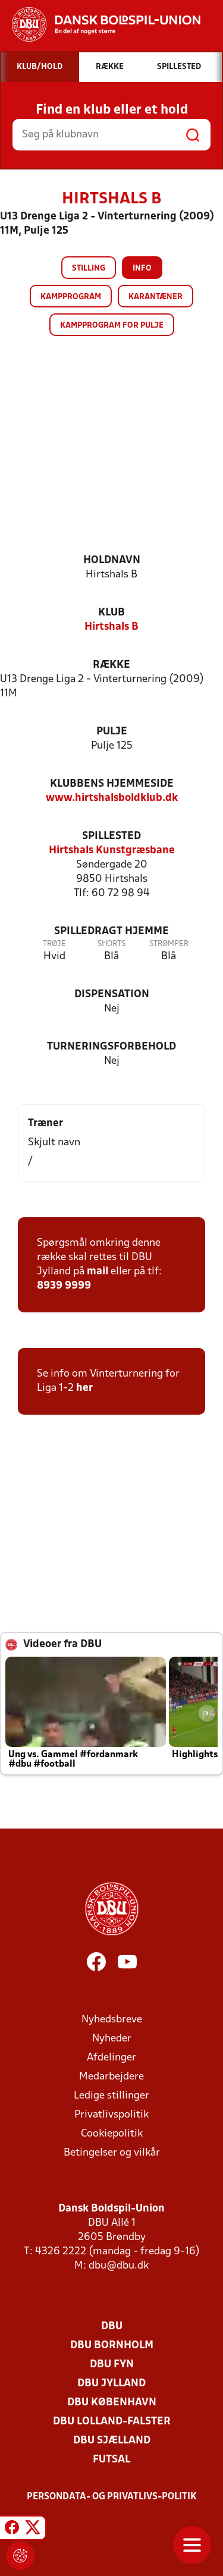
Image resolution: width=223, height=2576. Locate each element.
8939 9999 (64, 1286)
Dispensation (111, 994)
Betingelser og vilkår (112, 2153)
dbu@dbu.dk (119, 2266)
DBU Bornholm (111, 2346)
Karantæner (155, 297)
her (84, 1388)
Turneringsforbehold (111, 1047)
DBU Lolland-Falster (112, 2422)
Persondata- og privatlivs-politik (112, 2497)
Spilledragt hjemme (111, 931)
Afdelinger (111, 2058)
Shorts (111, 944)
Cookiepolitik (112, 2134)
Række (111, 665)
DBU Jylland (111, 2384)
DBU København (111, 2403)
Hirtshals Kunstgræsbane (112, 851)
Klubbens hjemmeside (112, 784)
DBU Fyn (112, 2365)
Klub (111, 613)
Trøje (54, 944)
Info (142, 268)
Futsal (111, 2460)
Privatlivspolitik (111, 2115)
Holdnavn (111, 560)
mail (97, 1272)
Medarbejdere (111, 2077)
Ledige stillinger (111, 2096)
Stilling (88, 268)
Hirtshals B (111, 627)
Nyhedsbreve (111, 2020)
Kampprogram (70, 297)
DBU (112, 2326)
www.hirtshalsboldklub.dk (112, 798)
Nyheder (111, 2039)
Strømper (169, 944)
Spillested (111, 836)
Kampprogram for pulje (112, 325)
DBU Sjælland (111, 2441)
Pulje (111, 732)
